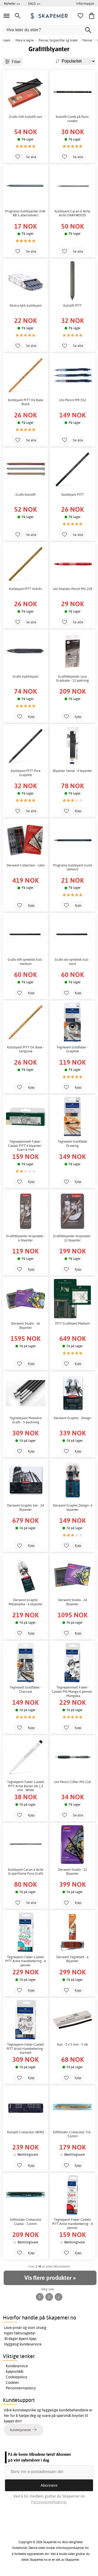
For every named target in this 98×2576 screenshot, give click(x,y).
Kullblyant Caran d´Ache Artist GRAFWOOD (72, 213)
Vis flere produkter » (50, 2277)
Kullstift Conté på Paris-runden (72, 119)
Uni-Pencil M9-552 (72, 400)
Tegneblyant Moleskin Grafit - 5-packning (25, 1420)
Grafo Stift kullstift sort (25, 117)
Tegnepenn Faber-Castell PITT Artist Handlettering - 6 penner (25, 1961)
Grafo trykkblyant (25, 676)
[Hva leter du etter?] (49, 30)
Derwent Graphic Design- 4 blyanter (72, 1507)
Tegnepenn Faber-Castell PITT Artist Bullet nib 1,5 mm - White (25, 1786)
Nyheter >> (12, 3)
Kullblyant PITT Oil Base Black (25, 402)
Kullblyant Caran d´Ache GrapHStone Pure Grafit (25, 1872)
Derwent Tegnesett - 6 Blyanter (72, 1959)
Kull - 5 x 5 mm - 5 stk (72, 2044)
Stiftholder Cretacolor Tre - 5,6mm (72, 2134)
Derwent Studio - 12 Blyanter (72, 1872)
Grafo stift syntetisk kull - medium (26, 962)
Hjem (6, 40)
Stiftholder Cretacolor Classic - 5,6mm (26, 2222)
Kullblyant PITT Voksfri (25, 589)
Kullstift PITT (72, 305)
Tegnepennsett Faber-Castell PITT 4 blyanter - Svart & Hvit (25, 1146)
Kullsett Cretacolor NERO (25, 2132)
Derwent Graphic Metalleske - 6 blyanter (26, 1602)
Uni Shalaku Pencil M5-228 (72, 589)
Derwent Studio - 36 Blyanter (25, 1325)
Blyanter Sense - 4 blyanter (72, 771)
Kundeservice (17, 2366)
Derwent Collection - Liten (26, 865)
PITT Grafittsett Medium (72, 1323)
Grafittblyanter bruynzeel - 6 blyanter (25, 1238)
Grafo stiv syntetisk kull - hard (72, 962)
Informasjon (85, 3)
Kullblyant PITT (72, 495)
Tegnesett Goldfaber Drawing (72, 1144)
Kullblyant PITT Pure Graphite (26, 773)
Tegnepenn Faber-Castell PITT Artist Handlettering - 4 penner (72, 2224)
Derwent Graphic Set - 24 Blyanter (25, 1507)
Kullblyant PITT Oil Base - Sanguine (25, 1049)
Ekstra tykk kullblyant (26, 305)
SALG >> (34, 3)
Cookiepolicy (16, 2377)
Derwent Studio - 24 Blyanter (72, 1602)
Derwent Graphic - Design (72, 1418)
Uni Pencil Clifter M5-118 (72, 1782)
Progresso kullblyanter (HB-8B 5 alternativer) (25, 213)
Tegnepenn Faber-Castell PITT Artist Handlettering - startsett (26, 2048)
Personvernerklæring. (49, 2501)
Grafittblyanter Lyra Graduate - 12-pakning (72, 679)
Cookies (12, 2382)
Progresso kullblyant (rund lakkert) (72, 867)
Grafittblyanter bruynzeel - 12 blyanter (72, 1238)
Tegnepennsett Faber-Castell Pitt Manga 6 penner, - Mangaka (72, 1691)
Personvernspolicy (21, 2388)
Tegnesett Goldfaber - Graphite (72, 1049)
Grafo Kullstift (25, 495)
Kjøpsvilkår (15, 2371)
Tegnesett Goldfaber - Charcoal (26, 1689)
